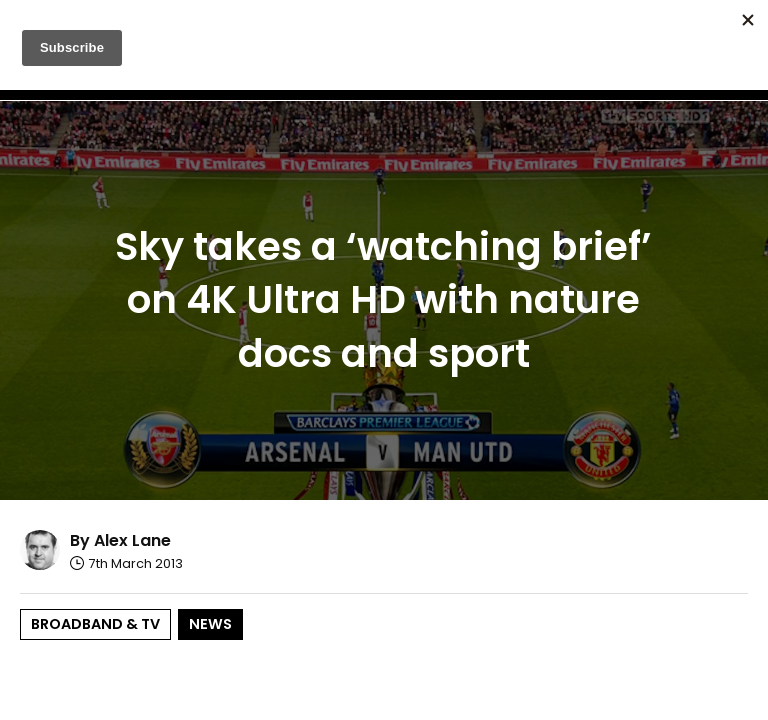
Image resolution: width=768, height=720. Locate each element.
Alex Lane (132, 540)
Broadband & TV (95, 624)
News (210, 624)
